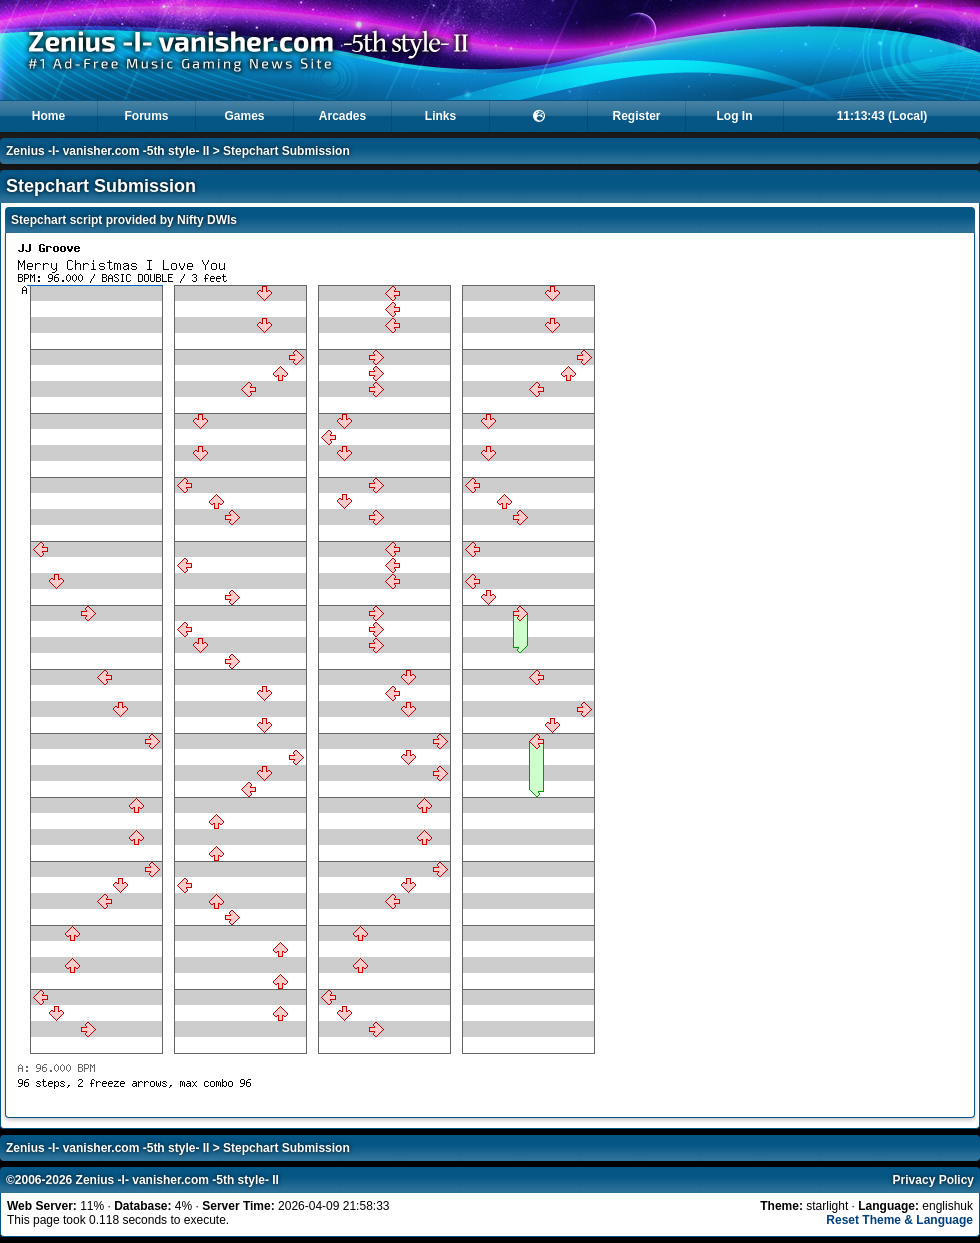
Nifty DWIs (207, 220)
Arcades (342, 116)
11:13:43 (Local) (882, 116)
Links (440, 116)
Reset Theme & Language (899, 1220)
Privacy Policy (933, 1180)
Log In (735, 116)
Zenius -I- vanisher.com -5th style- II (107, 151)
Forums (146, 116)
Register (636, 116)
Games (244, 116)
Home (48, 116)
